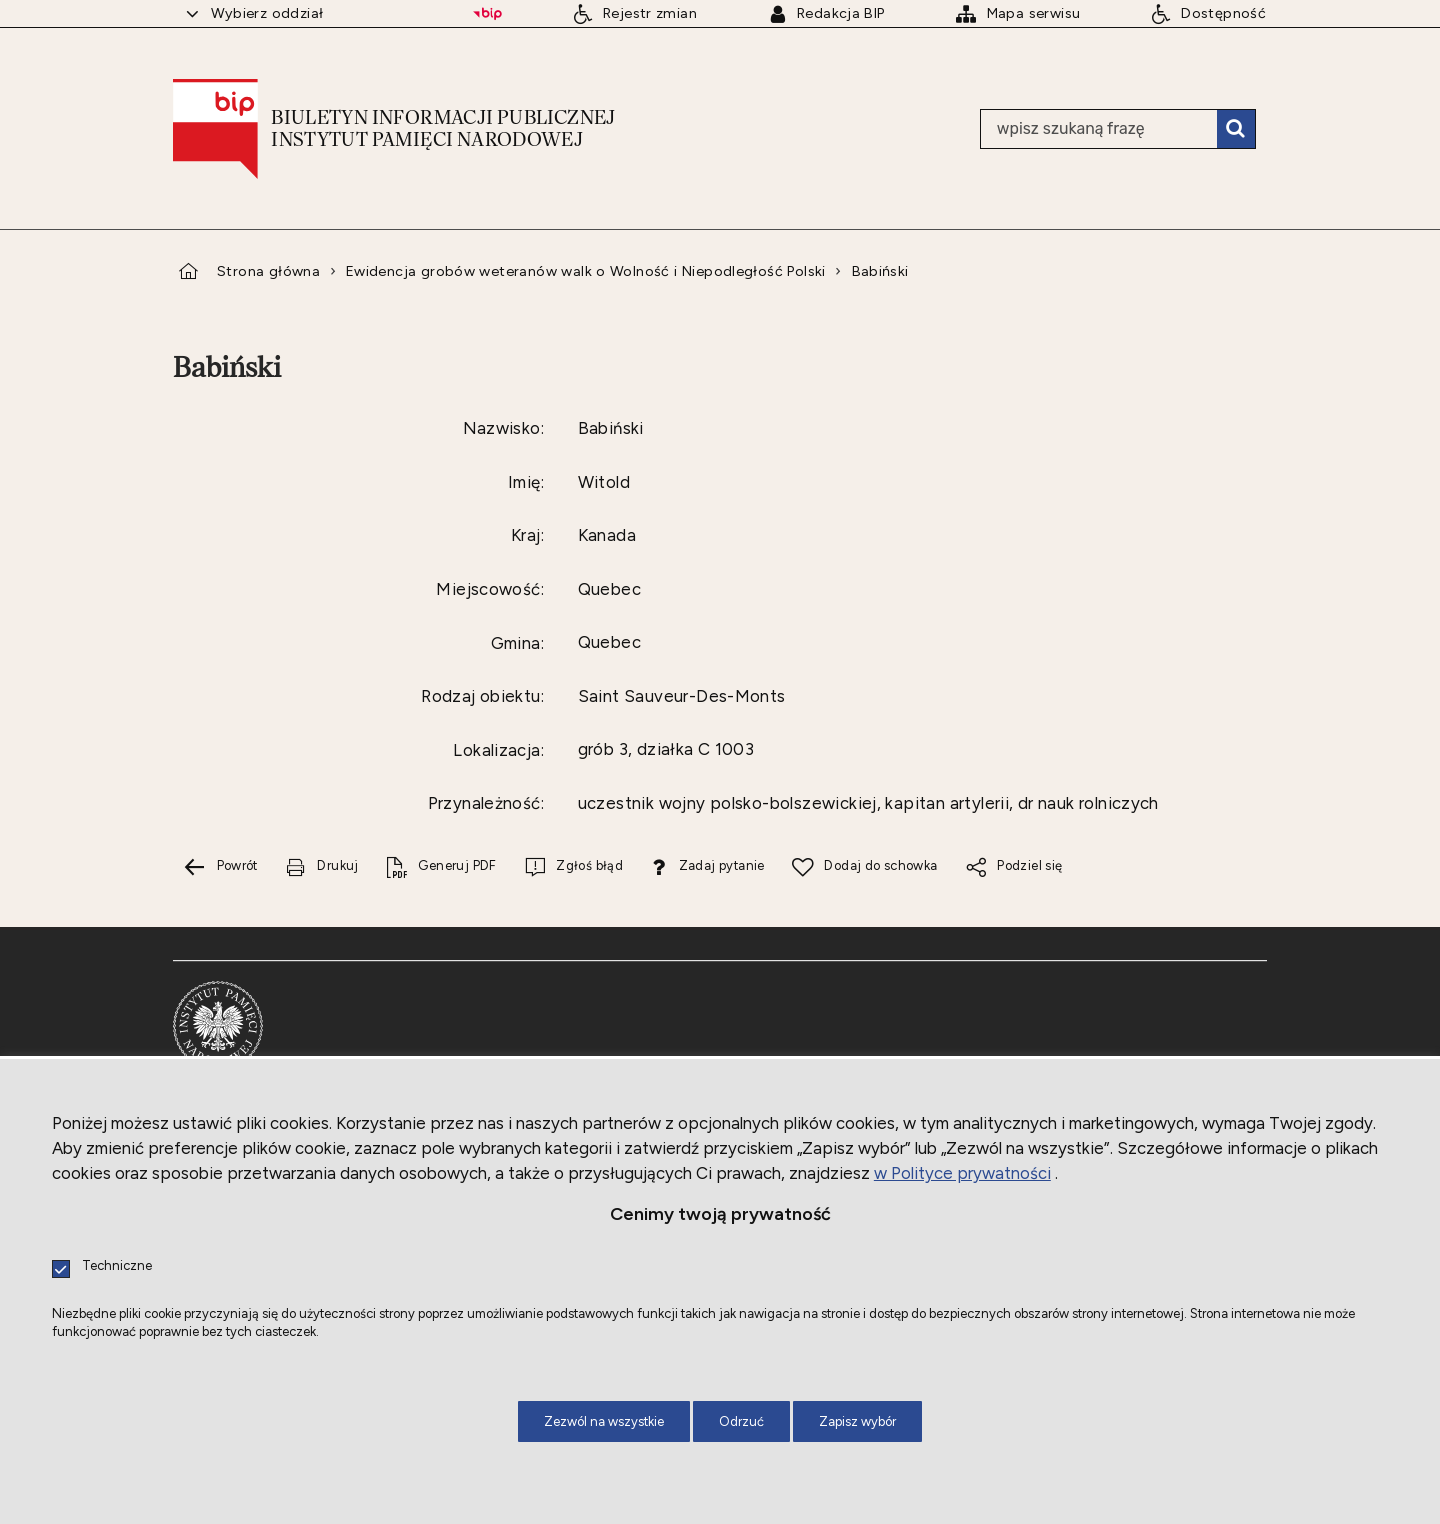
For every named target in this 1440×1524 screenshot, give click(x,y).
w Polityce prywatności (962, 1173)
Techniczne (117, 1266)
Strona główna (268, 271)
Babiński (880, 271)
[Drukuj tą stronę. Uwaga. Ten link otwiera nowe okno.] (322, 867)
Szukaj (1236, 129)
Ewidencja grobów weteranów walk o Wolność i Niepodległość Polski (586, 271)
